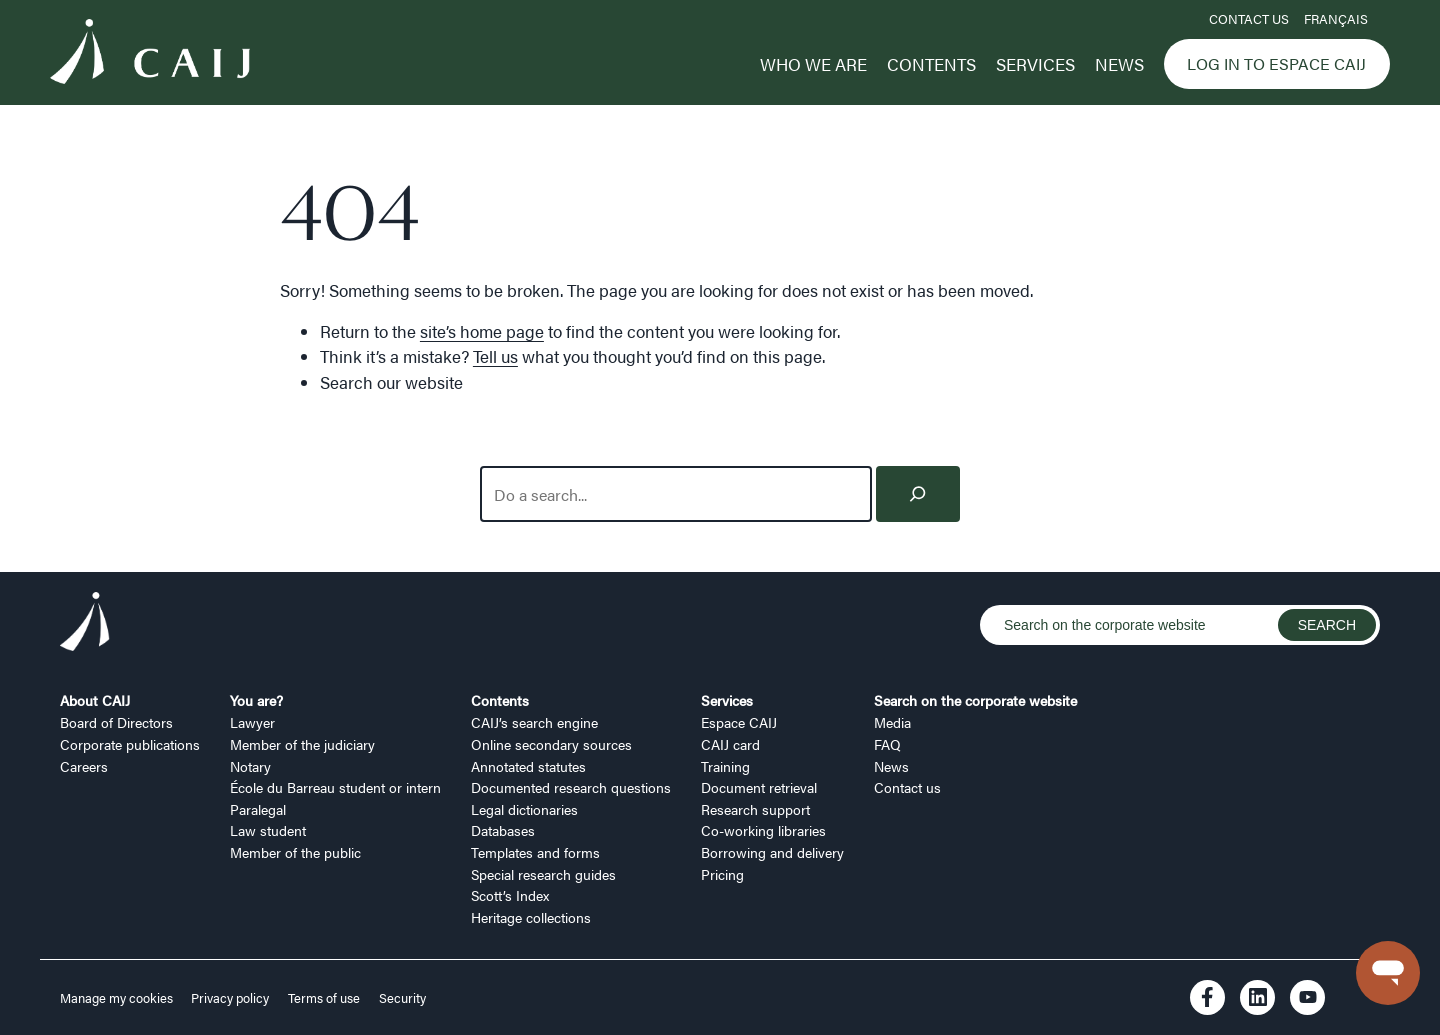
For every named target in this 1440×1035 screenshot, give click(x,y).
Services (1035, 64)
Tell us (495, 356)
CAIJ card (730, 744)
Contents (931, 64)
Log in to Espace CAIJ (1276, 63)
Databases (503, 830)
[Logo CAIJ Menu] (150, 54)
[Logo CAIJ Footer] (85, 624)
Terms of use (324, 998)
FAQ (887, 744)
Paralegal (258, 809)
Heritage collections (531, 917)
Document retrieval (759, 787)
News (1119, 64)
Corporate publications (130, 744)
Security (402, 998)
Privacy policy (230, 998)
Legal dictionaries (524, 809)
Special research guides (543, 874)
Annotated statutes (528, 766)
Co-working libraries (763, 830)
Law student (268, 830)
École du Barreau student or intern (335, 787)
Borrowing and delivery (772, 852)
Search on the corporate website (975, 700)
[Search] (918, 494)
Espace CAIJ (739, 722)
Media (892, 722)
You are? (256, 700)
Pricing (722, 874)
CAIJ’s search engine (534, 722)
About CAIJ (95, 700)
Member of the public (295, 852)
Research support (755, 809)
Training (725, 766)
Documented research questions (571, 787)
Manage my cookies (118, 998)
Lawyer (252, 722)
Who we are (813, 64)
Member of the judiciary (302, 744)
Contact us (1249, 19)
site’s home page (482, 331)
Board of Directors (116, 722)
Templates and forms (535, 852)
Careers (84, 766)
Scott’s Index (510, 895)
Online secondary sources (551, 744)
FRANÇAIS (1336, 19)
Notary (250, 766)
